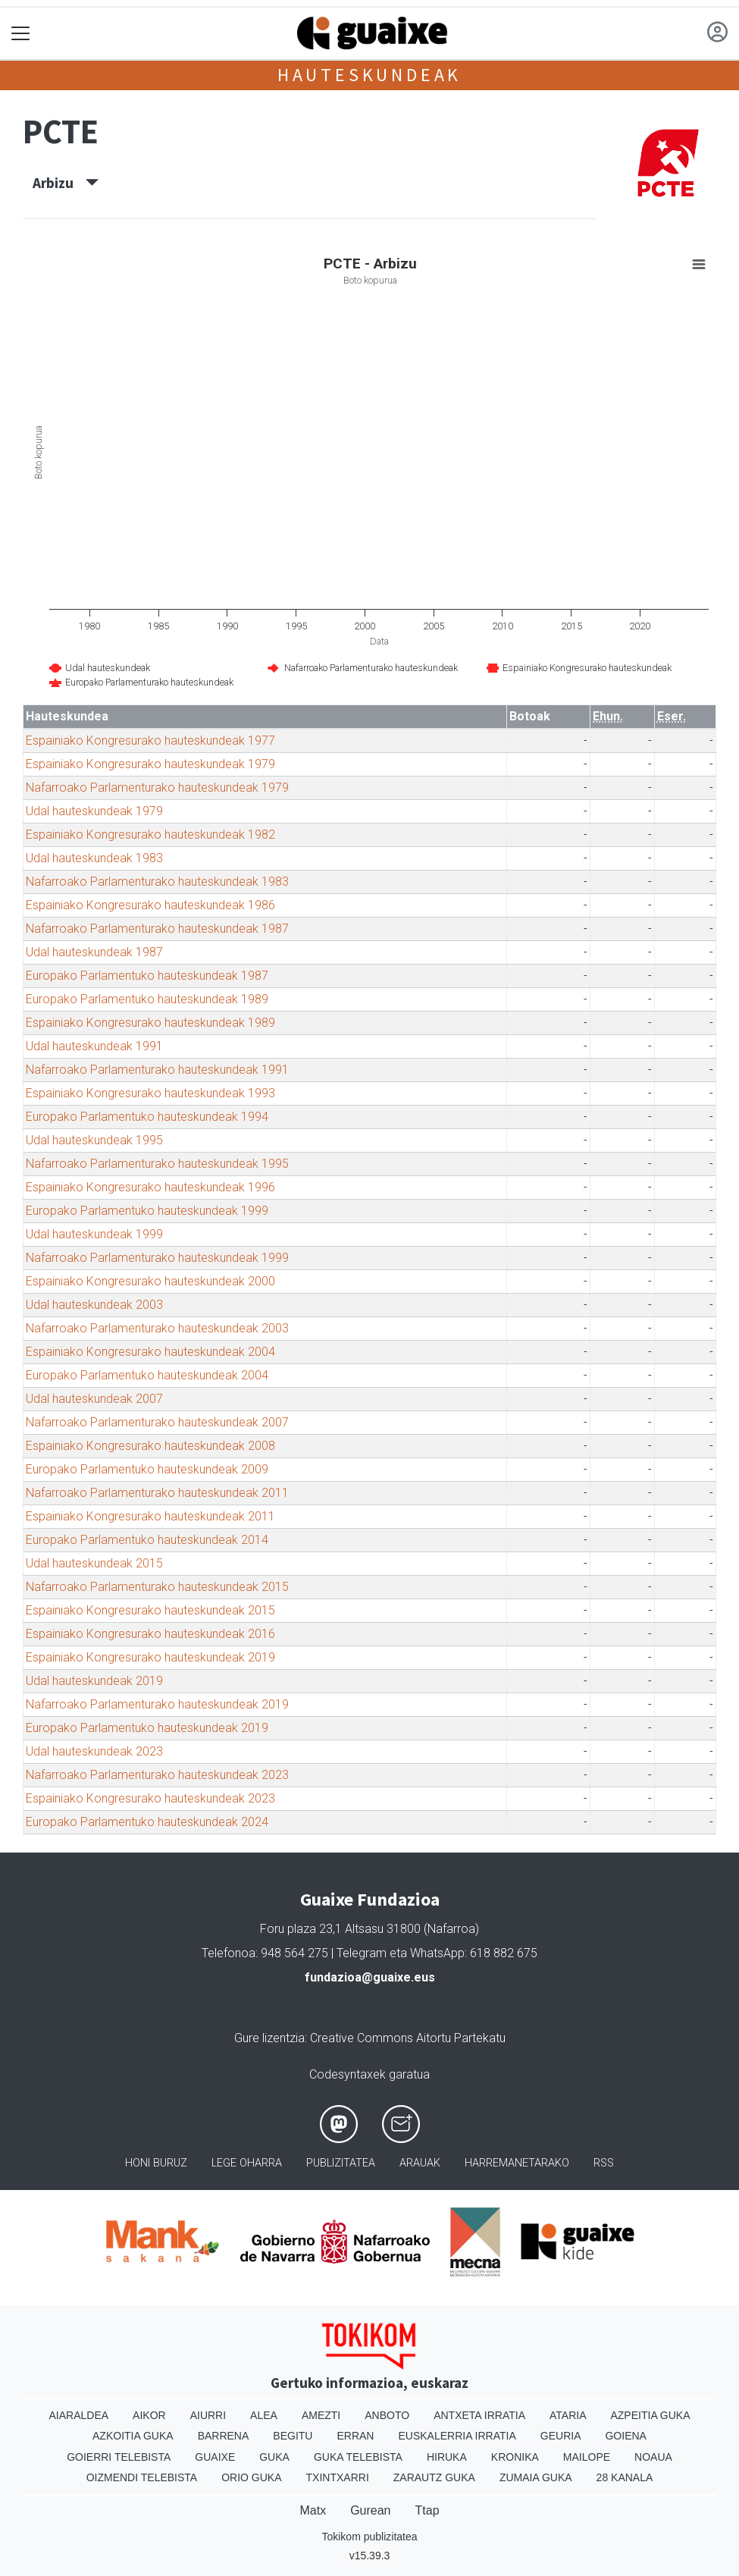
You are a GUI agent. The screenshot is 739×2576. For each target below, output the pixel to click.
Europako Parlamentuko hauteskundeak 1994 (147, 1116)
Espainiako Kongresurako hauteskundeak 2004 (150, 1351)
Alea (263, 2415)
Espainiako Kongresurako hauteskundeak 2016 (150, 1634)
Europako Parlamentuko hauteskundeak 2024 (147, 1822)
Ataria (568, 2415)
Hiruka (447, 2457)
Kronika (515, 2457)
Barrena (223, 2436)
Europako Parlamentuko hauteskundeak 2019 (147, 1728)
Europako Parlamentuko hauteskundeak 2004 (147, 1375)
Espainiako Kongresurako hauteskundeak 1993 (150, 1093)
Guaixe (215, 2457)
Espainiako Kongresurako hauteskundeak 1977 (150, 740)
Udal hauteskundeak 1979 (94, 811)
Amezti (321, 2415)
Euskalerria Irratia (456, 2436)
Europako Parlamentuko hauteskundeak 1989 (147, 999)
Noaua (653, 2457)
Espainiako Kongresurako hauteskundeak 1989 (150, 1022)
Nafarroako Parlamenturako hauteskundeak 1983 (157, 881)
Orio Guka (251, 2477)
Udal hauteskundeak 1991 (94, 1046)
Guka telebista (358, 2457)
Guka (274, 2457)
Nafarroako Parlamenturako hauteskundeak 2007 (157, 1422)
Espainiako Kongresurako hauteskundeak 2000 (150, 1281)
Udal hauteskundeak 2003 (94, 1304)
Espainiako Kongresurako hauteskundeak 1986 (150, 905)
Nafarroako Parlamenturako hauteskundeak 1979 (157, 787)
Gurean (370, 2510)
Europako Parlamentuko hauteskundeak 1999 (147, 1210)
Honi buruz (156, 2163)
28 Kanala (625, 2477)
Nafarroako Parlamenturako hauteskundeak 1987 (157, 928)
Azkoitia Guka (133, 2436)
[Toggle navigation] (21, 33)
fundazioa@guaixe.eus (370, 1977)
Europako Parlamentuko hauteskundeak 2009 (147, 1469)
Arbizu (66, 183)
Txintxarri (337, 2477)
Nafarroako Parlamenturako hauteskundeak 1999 (157, 1257)
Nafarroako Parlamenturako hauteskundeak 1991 (157, 1069)
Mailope (586, 2457)
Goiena (625, 2436)
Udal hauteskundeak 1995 (94, 1140)
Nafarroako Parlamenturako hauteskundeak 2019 (157, 1704)
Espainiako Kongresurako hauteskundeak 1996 (150, 1187)
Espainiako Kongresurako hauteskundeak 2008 (150, 1446)
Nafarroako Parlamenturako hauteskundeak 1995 (157, 1163)
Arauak (419, 2163)
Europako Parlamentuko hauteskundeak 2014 (147, 1540)
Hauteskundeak (369, 74)
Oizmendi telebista (142, 2477)
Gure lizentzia (269, 2038)
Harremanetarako (517, 2163)
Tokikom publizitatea (369, 2537)
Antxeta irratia (479, 2415)
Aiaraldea (78, 2415)
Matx (312, 2510)
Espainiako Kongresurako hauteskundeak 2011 (150, 1516)
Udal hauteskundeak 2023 (94, 1751)
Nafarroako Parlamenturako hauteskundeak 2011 (157, 1493)
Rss (603, 2163)
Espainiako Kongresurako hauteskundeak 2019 (150, 1657)
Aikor (149, 2415)
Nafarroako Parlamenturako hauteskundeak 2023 (157, 1775)
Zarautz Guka (434, 2477)
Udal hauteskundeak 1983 (94, 858)
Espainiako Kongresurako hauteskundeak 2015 (150, 1610)
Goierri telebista (119, 2457)
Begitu (292, 2436)
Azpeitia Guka (650, 2415)
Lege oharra (246, 2163)
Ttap (427, 2510)
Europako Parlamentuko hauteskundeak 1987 (147, 975)
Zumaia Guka (535, 2477)
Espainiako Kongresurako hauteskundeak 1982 (150, 834)
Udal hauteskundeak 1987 (94, 952)
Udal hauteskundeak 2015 (94, 1563)
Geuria (560, 2436)
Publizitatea (340, 2163)
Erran (355, 2436)
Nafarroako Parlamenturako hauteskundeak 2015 (157, 1587)
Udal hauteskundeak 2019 (94, 1681)
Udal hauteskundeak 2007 (94, 1399)
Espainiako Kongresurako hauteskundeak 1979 (150, 764)
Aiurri (208, 2415)
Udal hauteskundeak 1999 (94, 1234)
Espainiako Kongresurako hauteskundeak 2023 (150, 1798)
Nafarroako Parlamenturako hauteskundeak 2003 (157, 1328)
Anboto (387, 2415)
